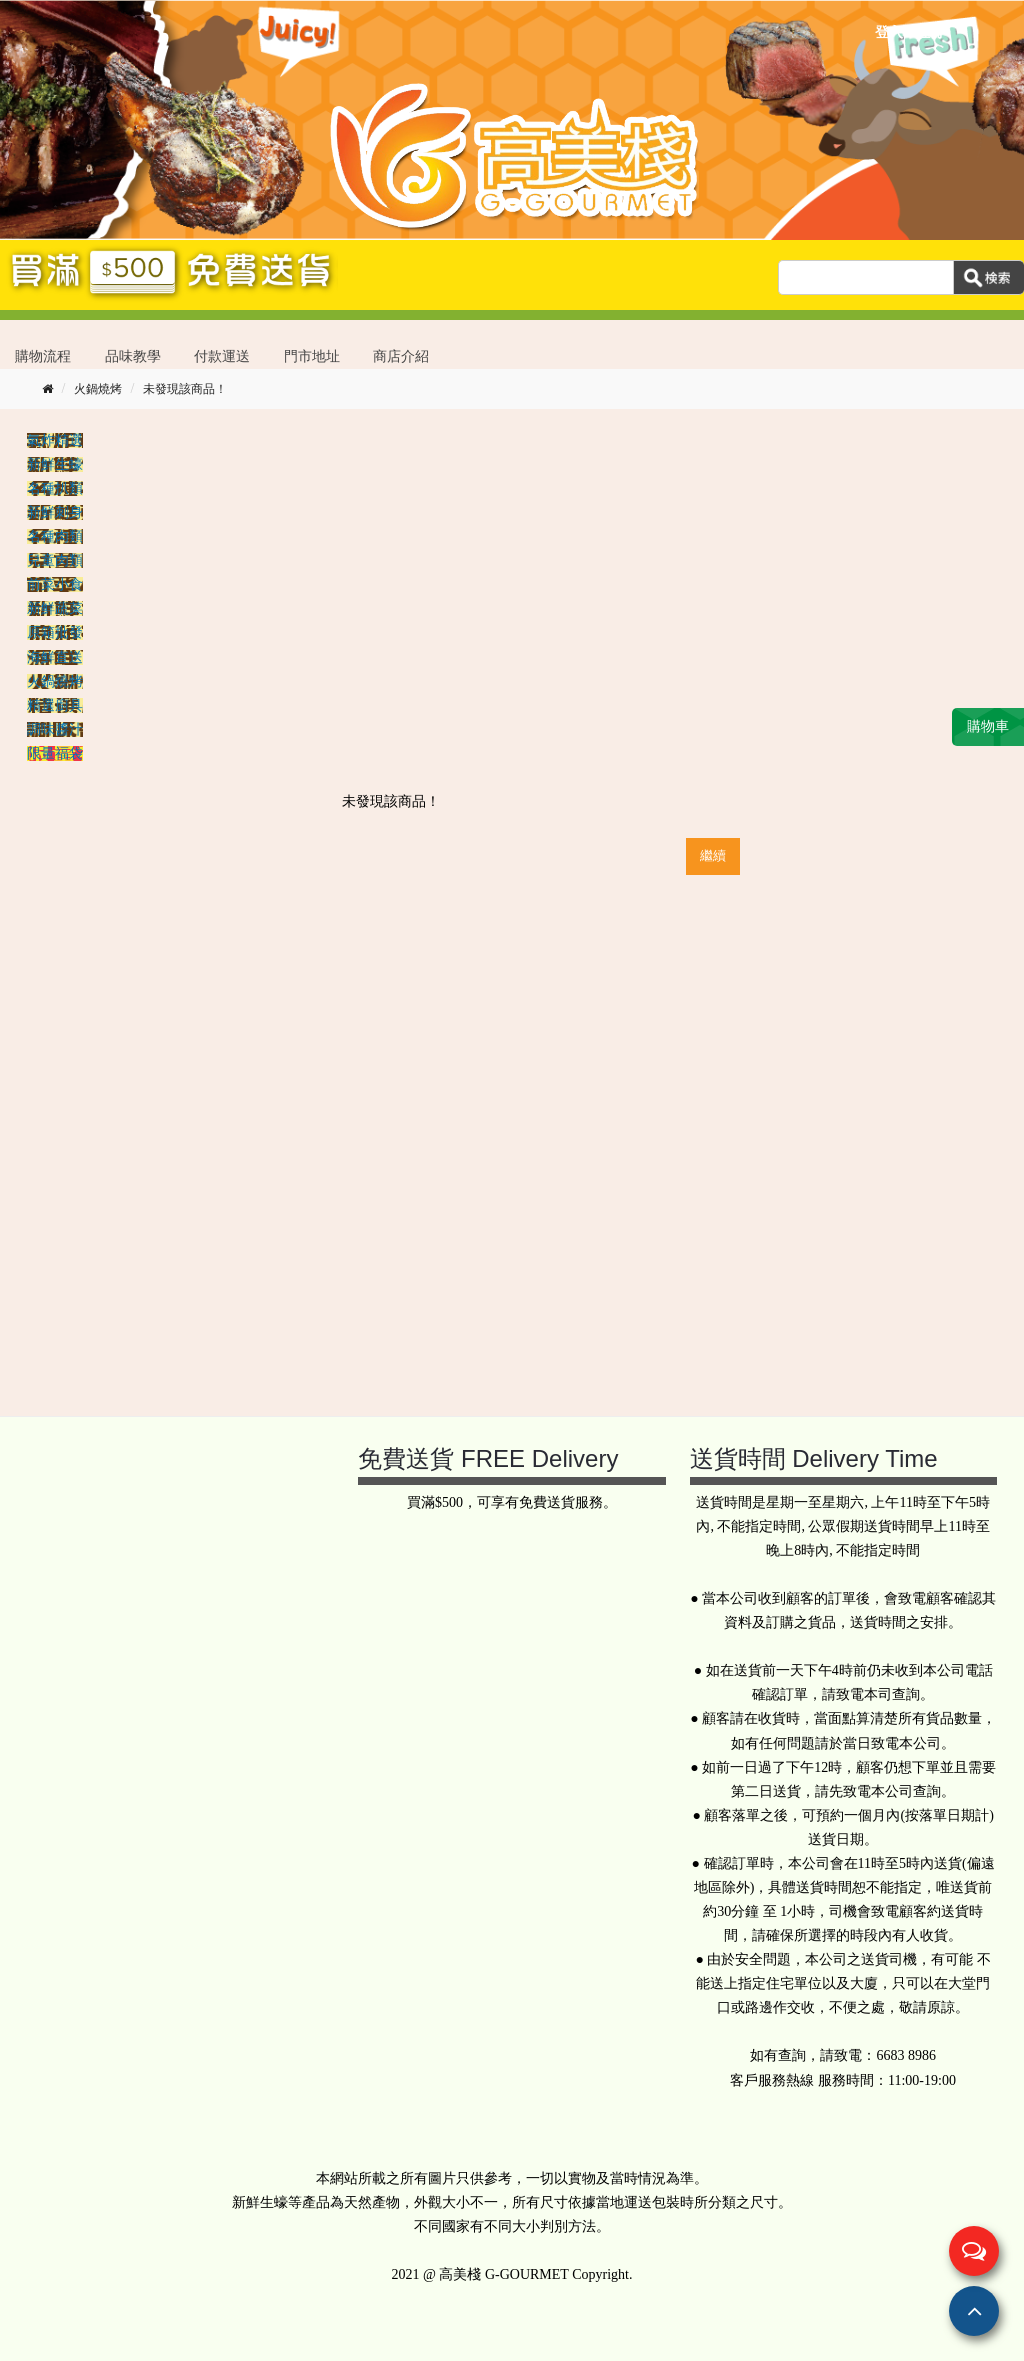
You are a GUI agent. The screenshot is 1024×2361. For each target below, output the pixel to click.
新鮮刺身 (55, 512)
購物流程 (43, 356)
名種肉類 (55, 536)
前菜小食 (55, 584)
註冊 (930, 32)
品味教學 (133, 356)
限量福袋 (55, 753)
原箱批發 (55, 632)
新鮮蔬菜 (55, 608)
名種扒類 (55, 488)
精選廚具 (55, 705)
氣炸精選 (55, 440)
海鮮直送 (55, 657)
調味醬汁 (55, 729)
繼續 (713, 855)
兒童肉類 (55, 560)
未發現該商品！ (185, 389)
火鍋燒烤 (98, 389)
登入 (889, 32)
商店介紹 (401, 356)
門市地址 (312, 356)
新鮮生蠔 (55, 464)
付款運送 (222, 356)
